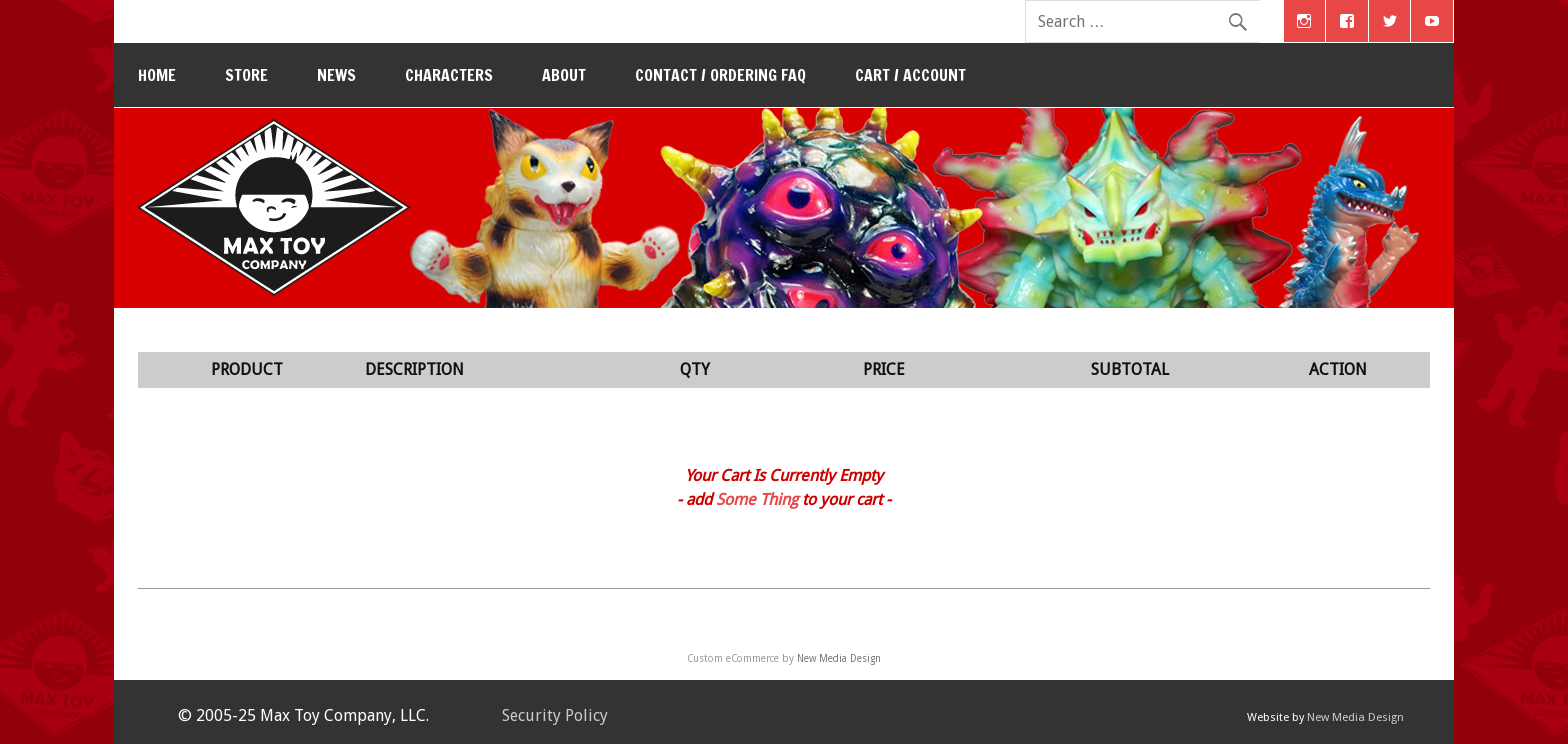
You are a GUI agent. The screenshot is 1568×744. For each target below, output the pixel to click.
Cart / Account (910, 75)
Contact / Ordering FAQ (720, 75)
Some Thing (757, 499)
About (564, 75)
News (336, 75)
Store (246, 75)
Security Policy (555, 715)
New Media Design (839, 658)
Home (157, 75)
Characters (449, 75)
